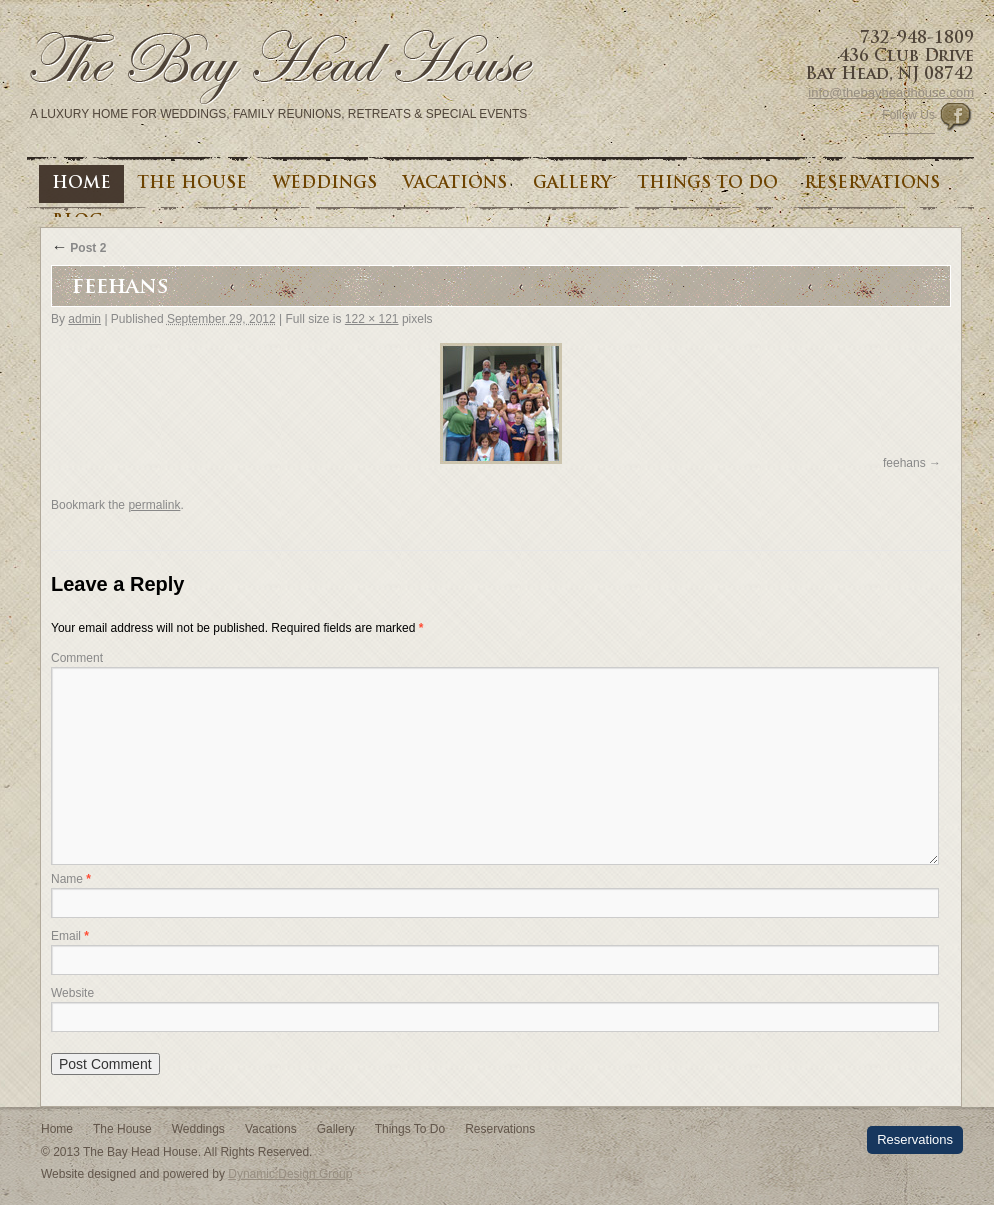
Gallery (572, 184)
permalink (154, 505)
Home (81, 184)
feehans (904, 463)
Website (72, 993)
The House (192, 184)
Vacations (455, 184)
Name (71, 879)
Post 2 (78, 248)
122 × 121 (372, 319)
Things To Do (707, 184)
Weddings (325, 184)
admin (84, 319)
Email (70, 936)
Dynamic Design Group (290, 1174)
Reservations (872, 184)
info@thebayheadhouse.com (891, 92)
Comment (77, 658)
